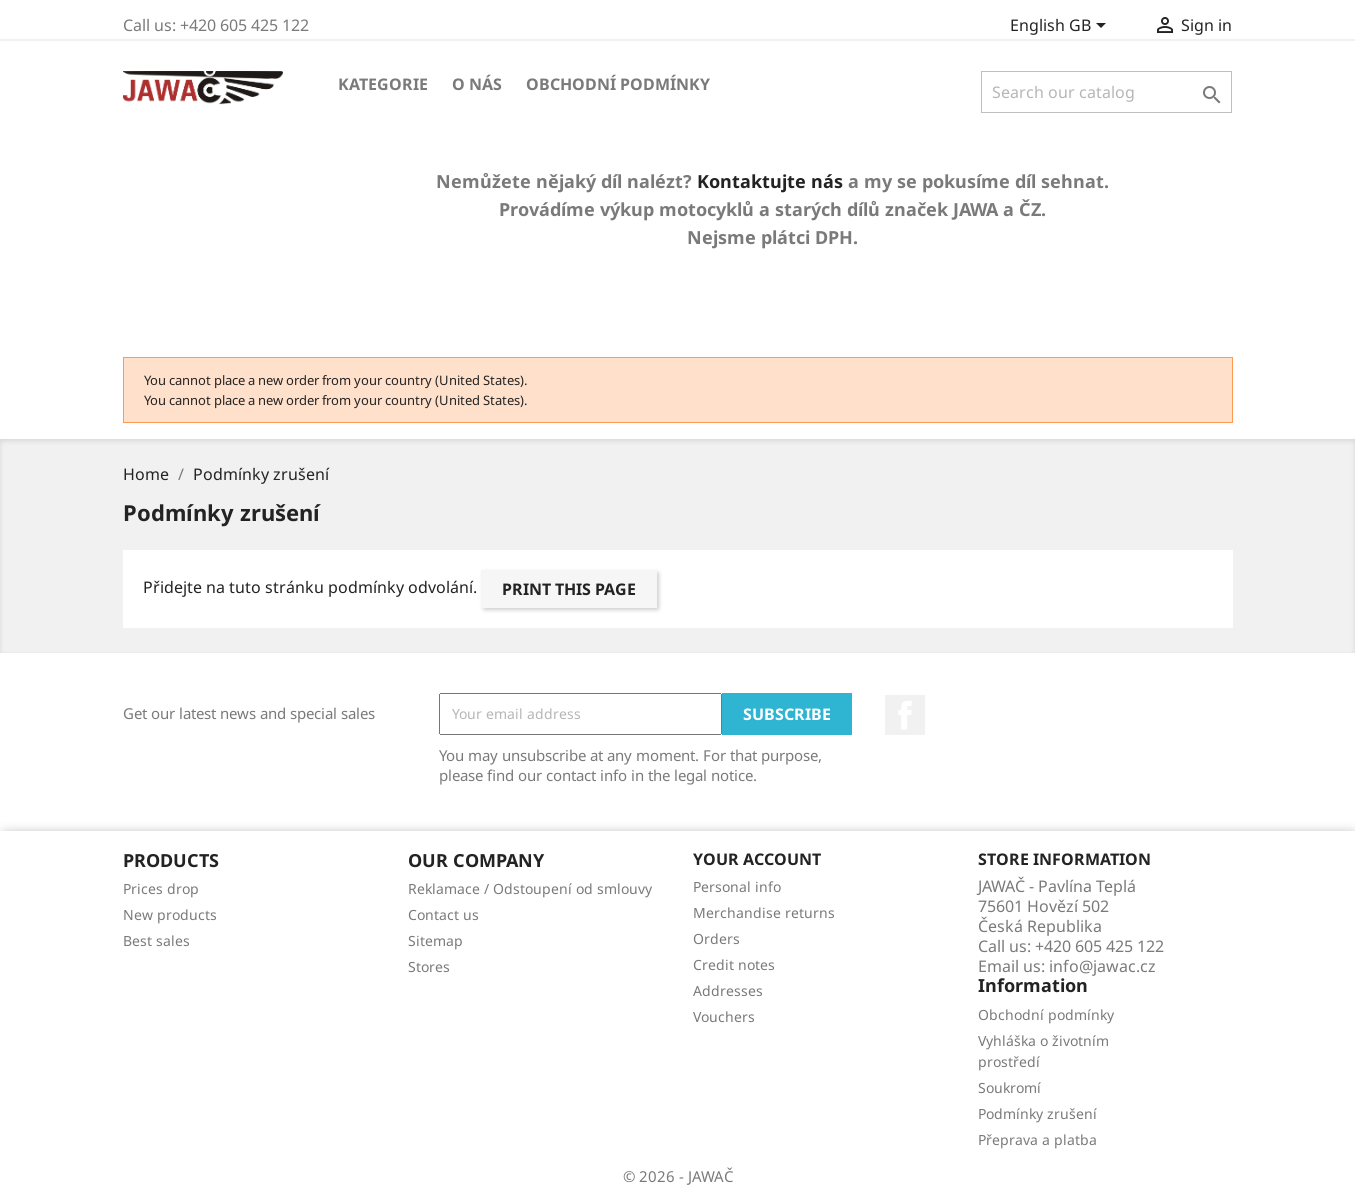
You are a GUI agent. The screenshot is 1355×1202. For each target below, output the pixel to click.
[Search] (1106, 92)
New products (170, 914)
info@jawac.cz (1102, 966)
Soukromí (1009, 1087)
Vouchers (724, 1016)
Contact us (443, 914)
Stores (429, 966)
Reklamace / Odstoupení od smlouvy (530, 888)
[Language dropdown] (1061, 27)
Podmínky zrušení (1037, 1113)
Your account (757, 859)
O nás (477, 84)
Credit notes (734, 964)
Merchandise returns (764, 912)
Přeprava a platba (1037, 1139)
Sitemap (435, 940)
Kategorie (383, 84)
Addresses (728, 990)
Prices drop (161, 888)
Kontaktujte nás (770, 181)
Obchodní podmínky (618, 84)
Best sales (156, 940)
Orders (716, 938)
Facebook (905, 715)
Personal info (737, 886)
